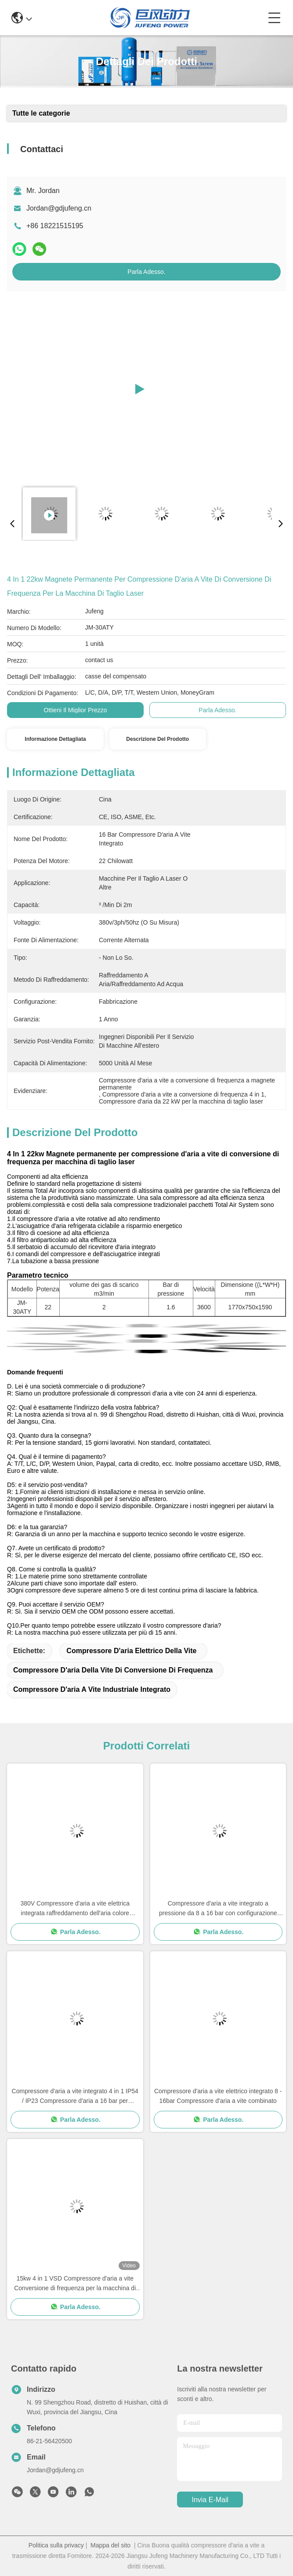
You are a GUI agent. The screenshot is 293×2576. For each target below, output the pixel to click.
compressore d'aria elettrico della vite (131, 1650)
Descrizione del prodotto (157, 739)
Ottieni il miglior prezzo (75, 710)
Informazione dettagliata (55, 739)
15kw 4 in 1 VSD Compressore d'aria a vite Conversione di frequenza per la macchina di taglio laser (75, 2284)
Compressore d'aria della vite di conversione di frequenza (113, 1670)
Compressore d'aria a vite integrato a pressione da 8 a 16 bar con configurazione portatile (218, 1909)
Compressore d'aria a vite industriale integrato (91, 1689)
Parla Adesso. (146, 271)
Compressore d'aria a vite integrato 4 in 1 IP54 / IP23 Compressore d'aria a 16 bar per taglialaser (75, 2097)
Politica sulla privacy (56, 2545)
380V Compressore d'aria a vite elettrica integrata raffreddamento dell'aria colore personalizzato (75, 1909)
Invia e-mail (210, 2499)
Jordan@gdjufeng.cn (58, 208)
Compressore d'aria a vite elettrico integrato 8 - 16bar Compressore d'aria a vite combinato (218, 2096)
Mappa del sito (110, 2545)
